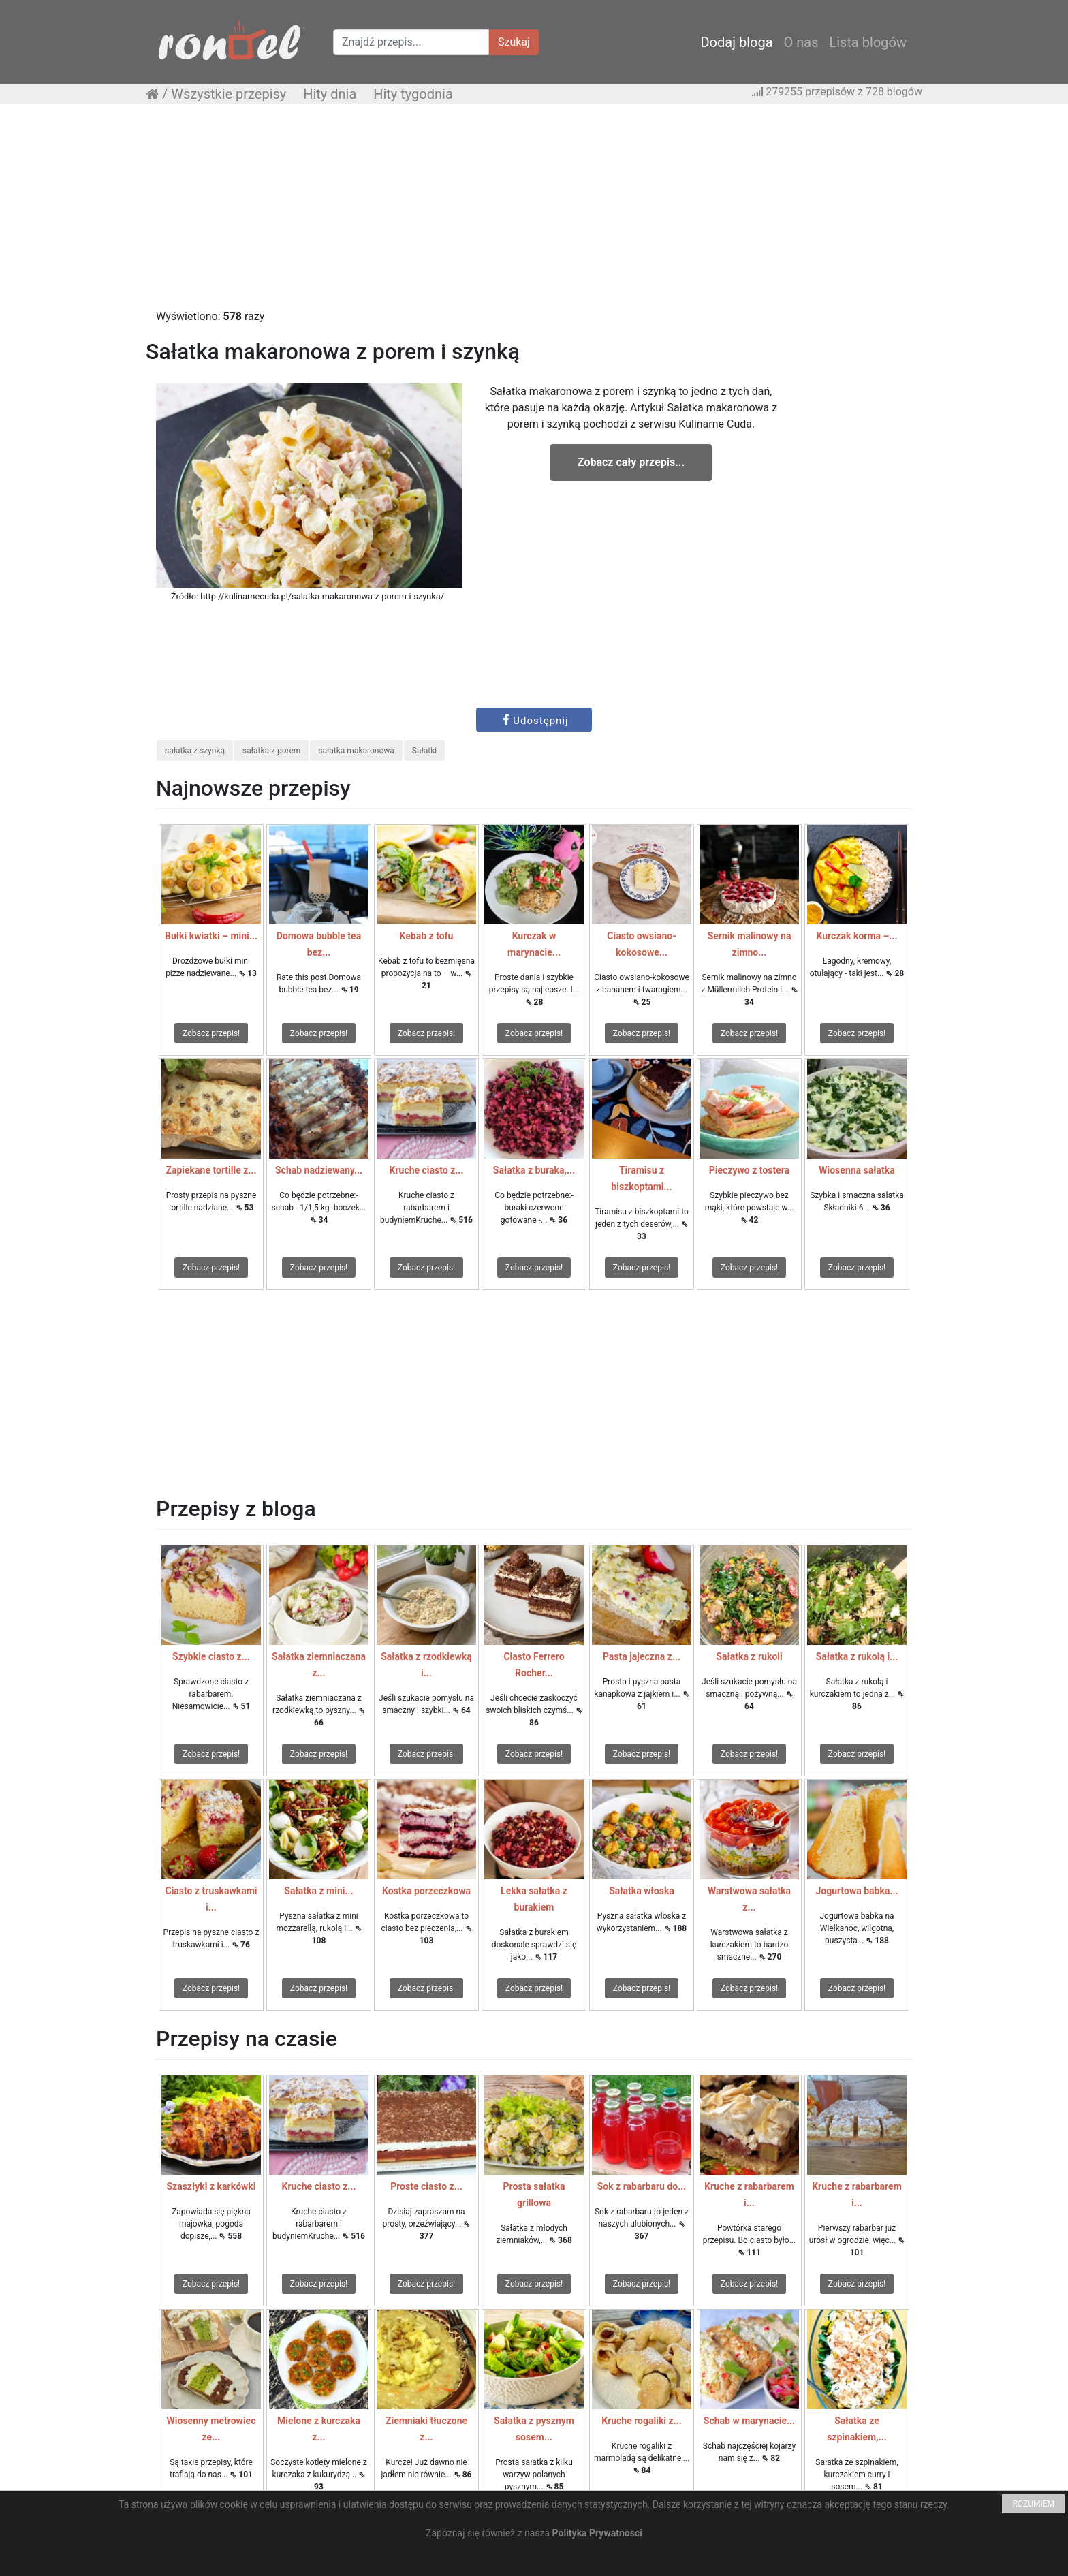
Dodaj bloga (736, 42)
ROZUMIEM (1033, 2504)
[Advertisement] (534, 213)
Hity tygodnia (413, 94)
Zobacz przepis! (211, 1033)
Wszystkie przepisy (228, 94)
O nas (801, 42)
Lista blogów (868, 42)
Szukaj (514, 41)
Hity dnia (329, 94)
